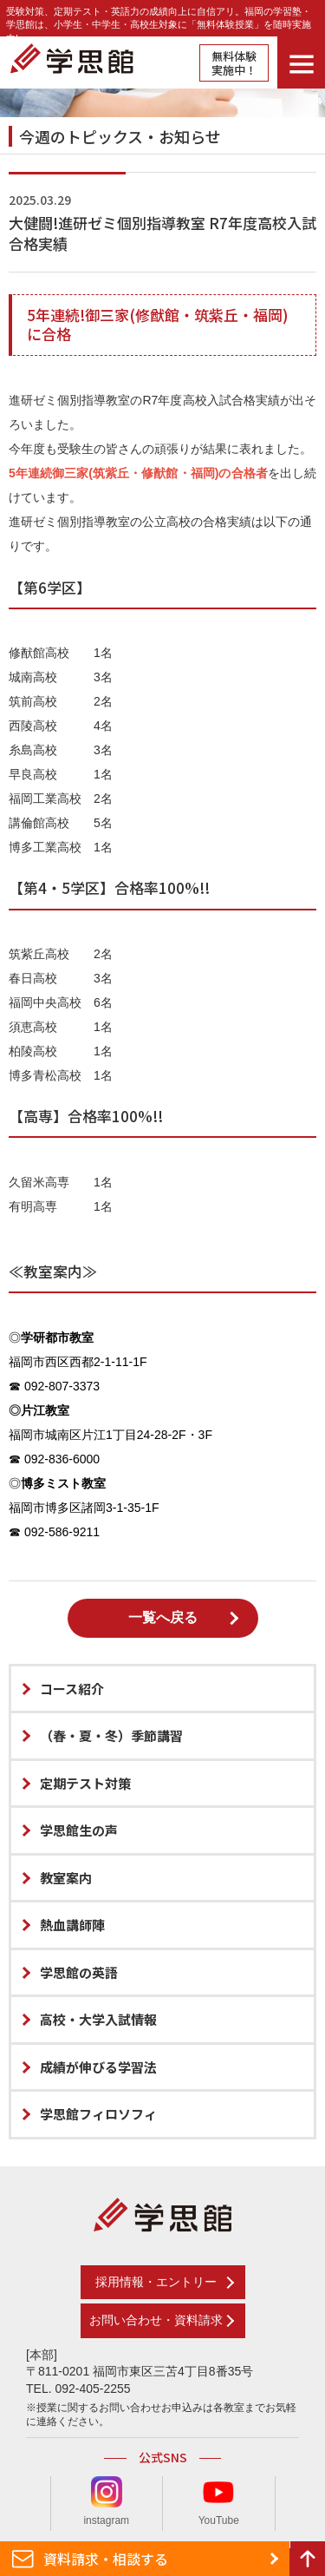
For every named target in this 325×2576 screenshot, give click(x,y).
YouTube (218, 2501)
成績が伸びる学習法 (98, 2067)
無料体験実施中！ (234, 63)
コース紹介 (72, 1688)
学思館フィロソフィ (98, 2114)
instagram (106, 2501)
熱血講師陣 (72, 1925)
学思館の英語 (79, 1972)
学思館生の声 (79, 1830)
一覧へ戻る (163, 1617)
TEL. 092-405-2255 (78, 2388)
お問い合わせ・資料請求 (156, 2320)
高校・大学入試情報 (98, 2019)
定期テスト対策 (85, 1783)
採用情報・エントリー (156, 2282)
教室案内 (66, 1878)
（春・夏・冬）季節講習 (111, 1735)
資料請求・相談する (105, 2558)
